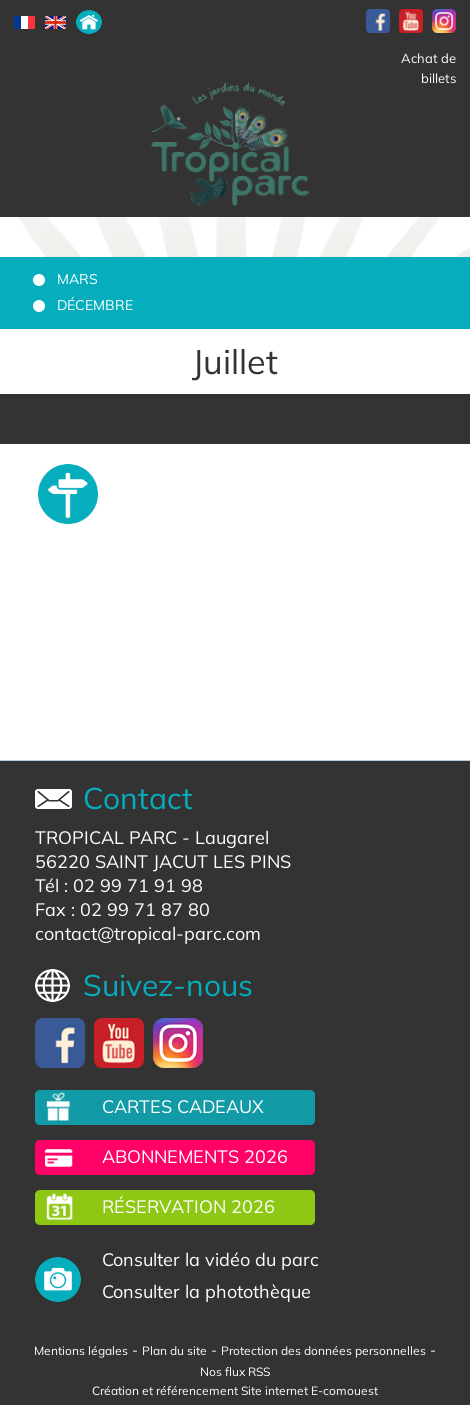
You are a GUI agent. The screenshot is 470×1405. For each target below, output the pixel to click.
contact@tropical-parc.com (148, 933)
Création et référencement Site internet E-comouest (235, 1390)
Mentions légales (81, 1350)
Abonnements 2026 (195, 1156)
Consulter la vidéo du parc (210, 1259)
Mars (77, 279)
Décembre (95, 305)
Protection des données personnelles (323, 1350)
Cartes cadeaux (183, 1106)
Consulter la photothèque (206, 1291)
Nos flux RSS (235, 1371)
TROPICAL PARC (106, 837)
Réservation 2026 (188, 1206)
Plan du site (174, 1350)
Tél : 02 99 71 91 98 (119, 885)
